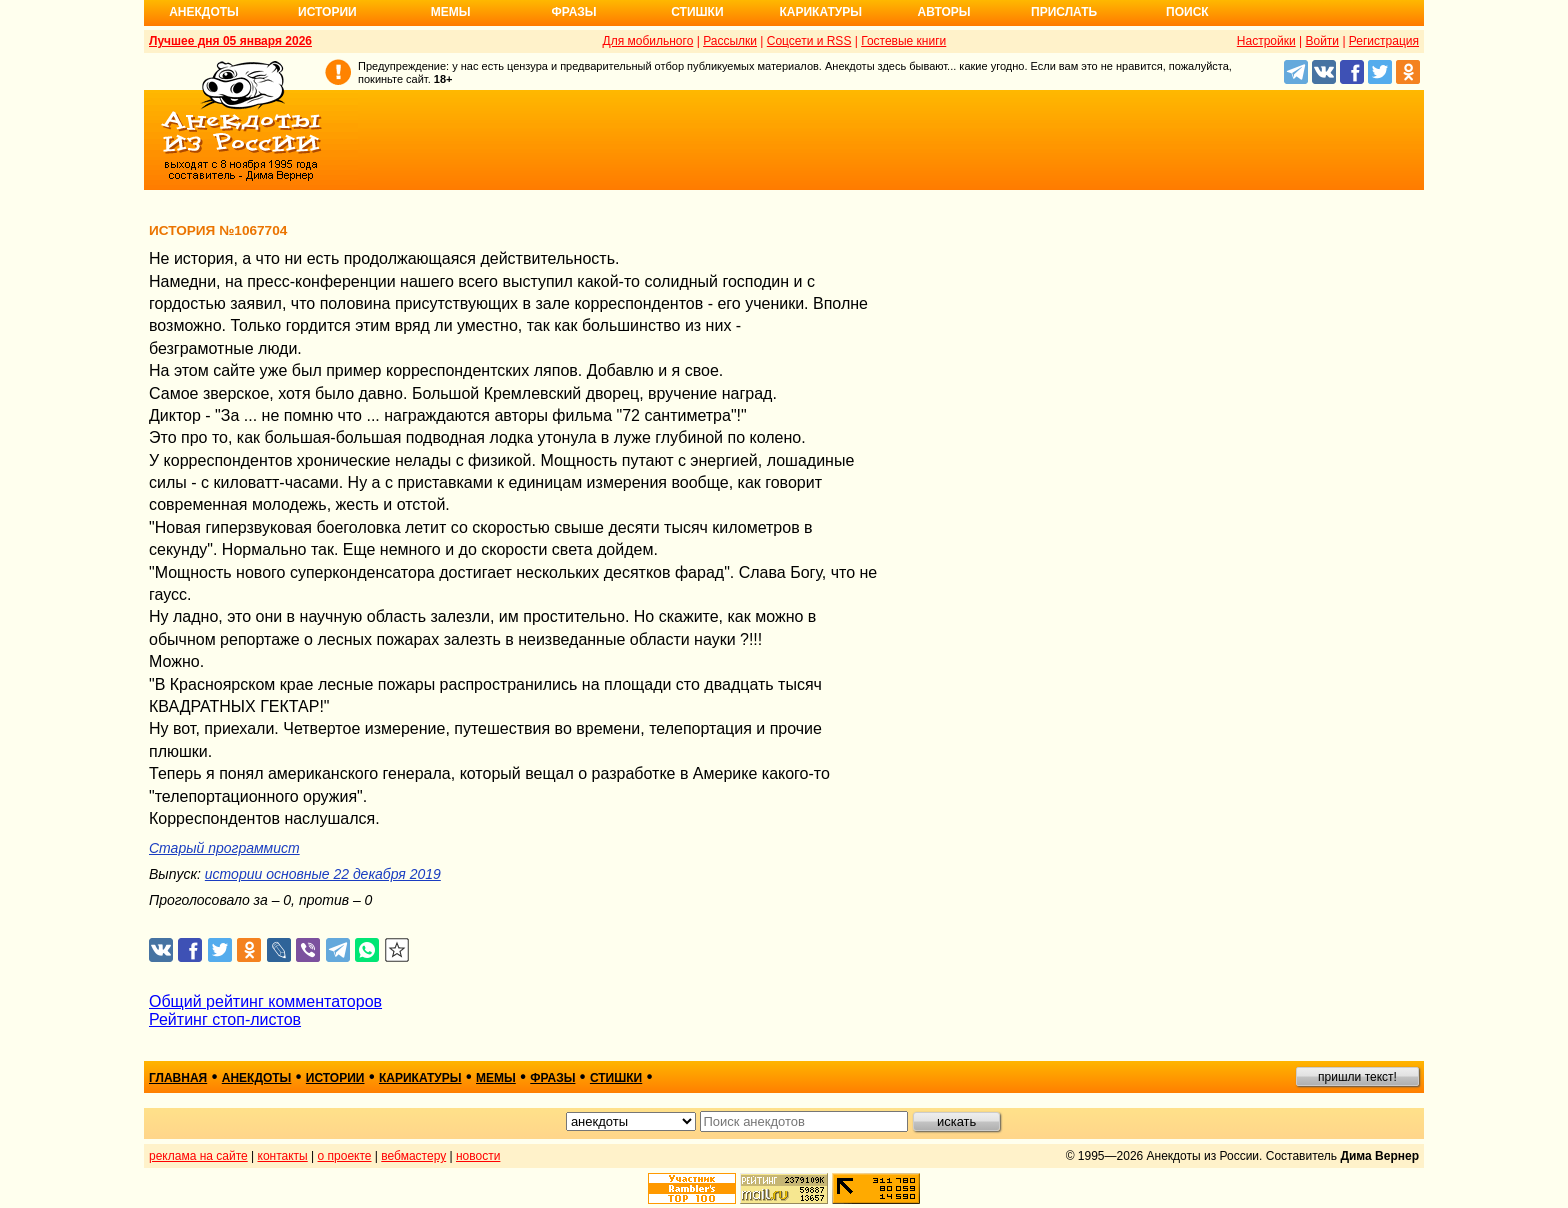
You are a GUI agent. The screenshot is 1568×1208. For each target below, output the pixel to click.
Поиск (1187, 12)
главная (178, 1078)
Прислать (1064, 12)
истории (335, 1078)
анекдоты (257, 1078)
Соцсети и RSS (809, 41)
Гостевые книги (903, 41)
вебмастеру (413, 1156)
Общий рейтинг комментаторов (265, 1001)
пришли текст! (1357, 1077)
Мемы (451, 12)
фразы (552, 1078)
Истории (327, 12)
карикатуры (420, 1078)
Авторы (944, 12)
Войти (1322, 41)
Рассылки (730, 41)
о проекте (345, 1156)
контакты (283, 1156)
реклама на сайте (198, 1156)
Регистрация (1384, 41)
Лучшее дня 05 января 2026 (230, 41)
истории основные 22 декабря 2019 (323, 874)
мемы (496, 1078)
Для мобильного (648, 41)
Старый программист (224, 848)
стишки (616, 1078)
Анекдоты (204, 12)
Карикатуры (820, 12)
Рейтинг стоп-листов (225, 1019)
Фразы (573, 12)
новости (478, 1156)
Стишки (697, 12)
